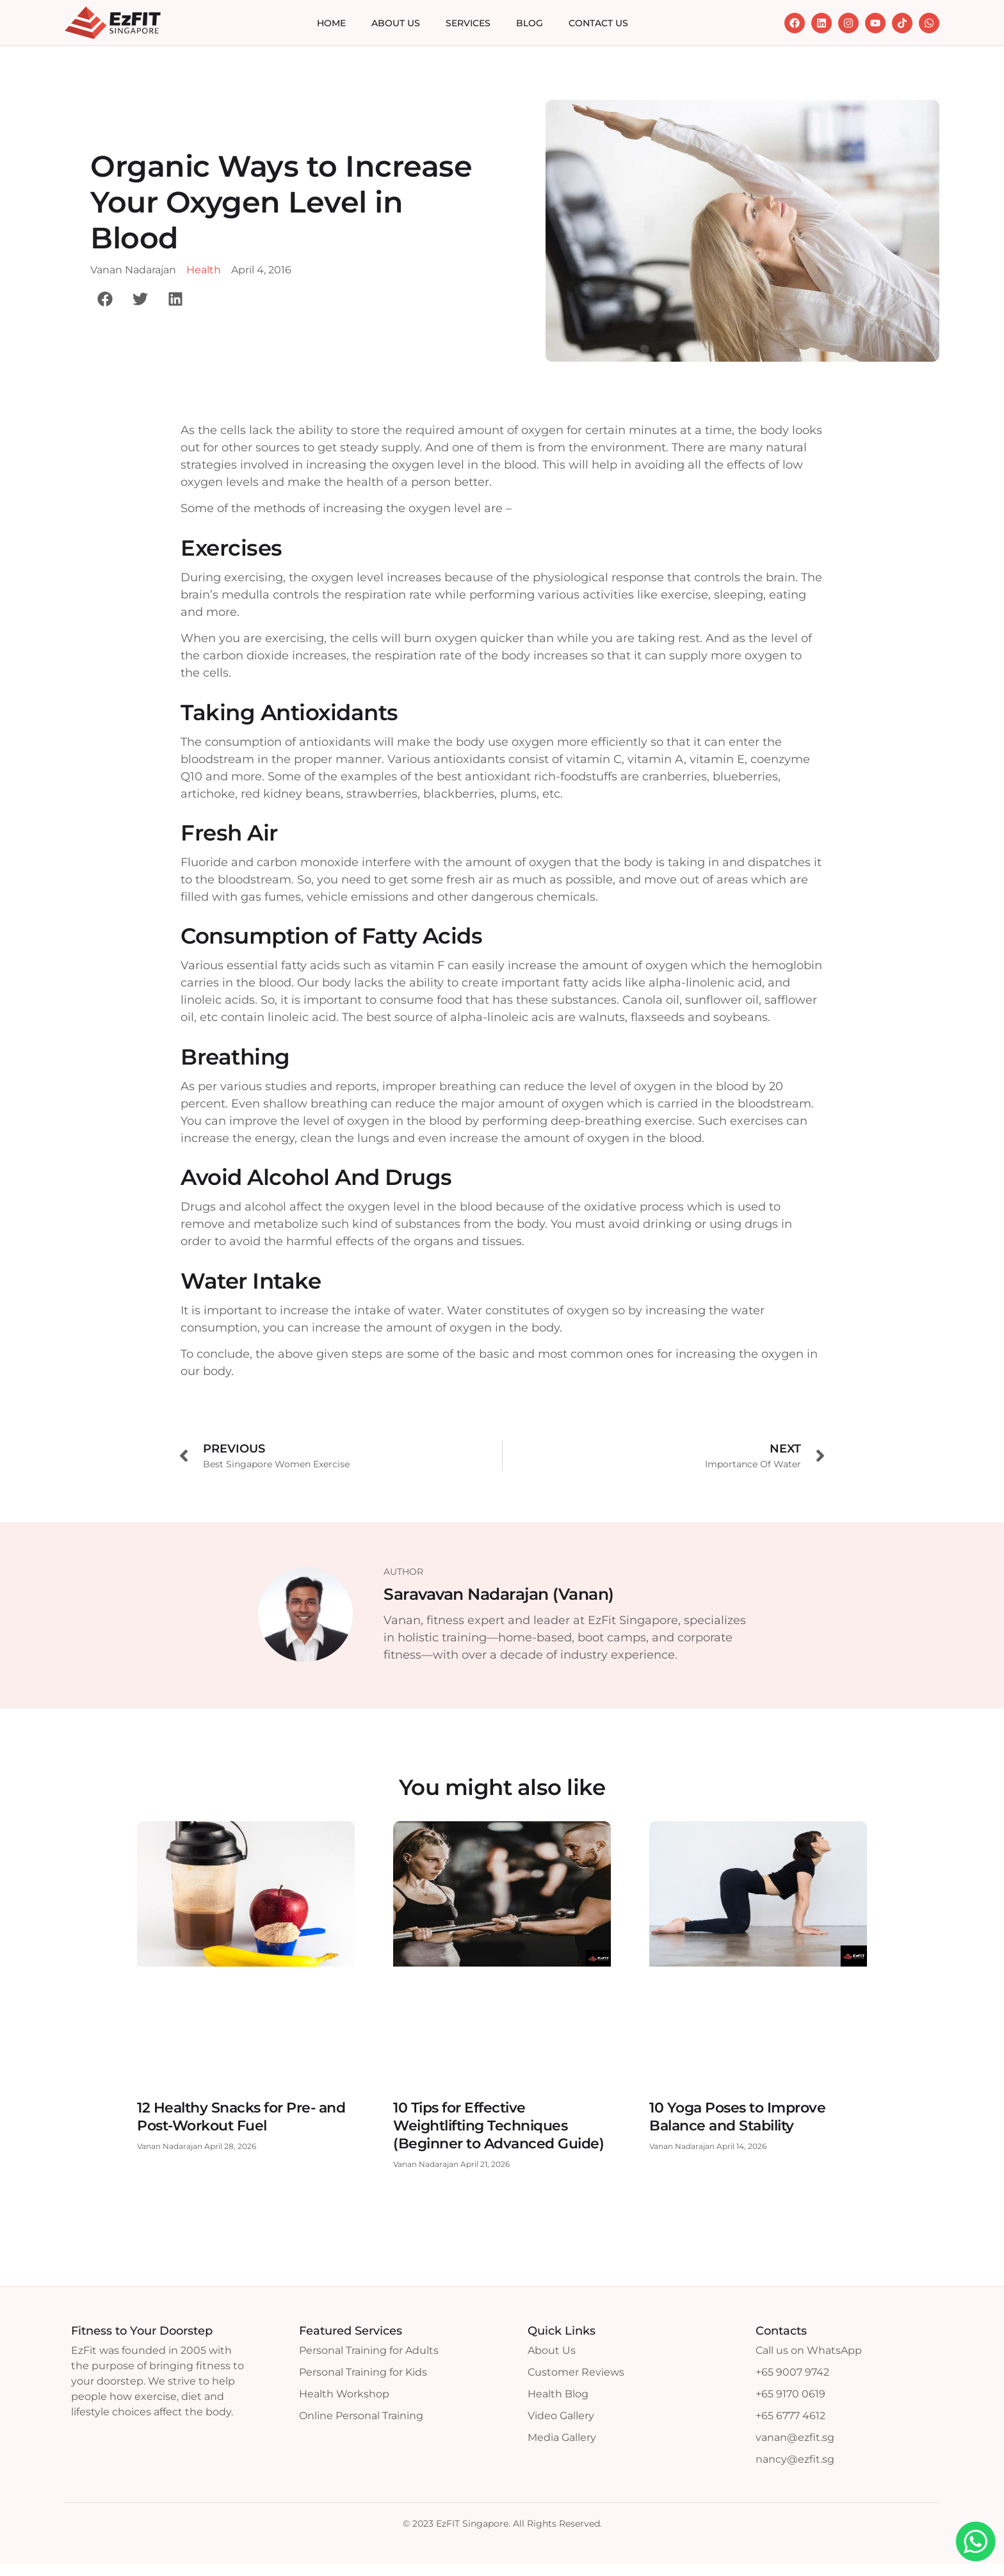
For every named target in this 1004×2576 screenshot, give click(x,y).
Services (468, 23)
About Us (395, 23)
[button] (104, 298)
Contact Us (598, 23)
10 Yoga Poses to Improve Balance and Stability (737, 2116)
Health (203, 270)
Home (331, 23)
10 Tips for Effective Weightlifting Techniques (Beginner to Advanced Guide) (498, 2125)
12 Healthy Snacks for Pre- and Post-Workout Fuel (241, 2116)
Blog (529, 23)
